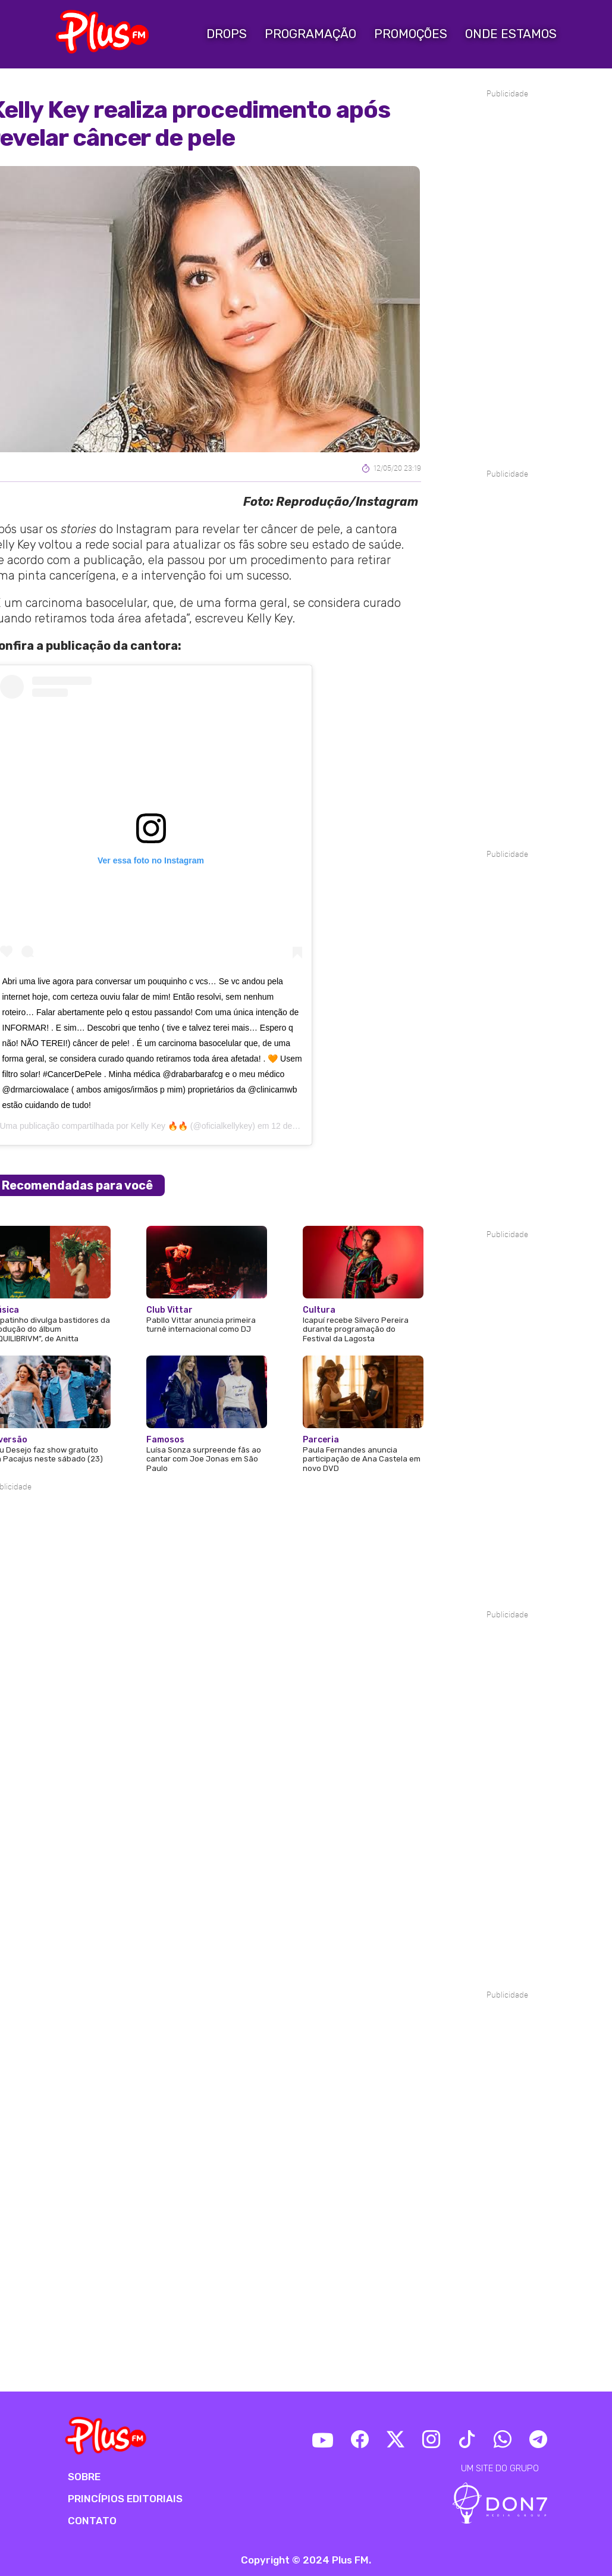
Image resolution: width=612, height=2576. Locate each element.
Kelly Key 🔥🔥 (159, 1126)
